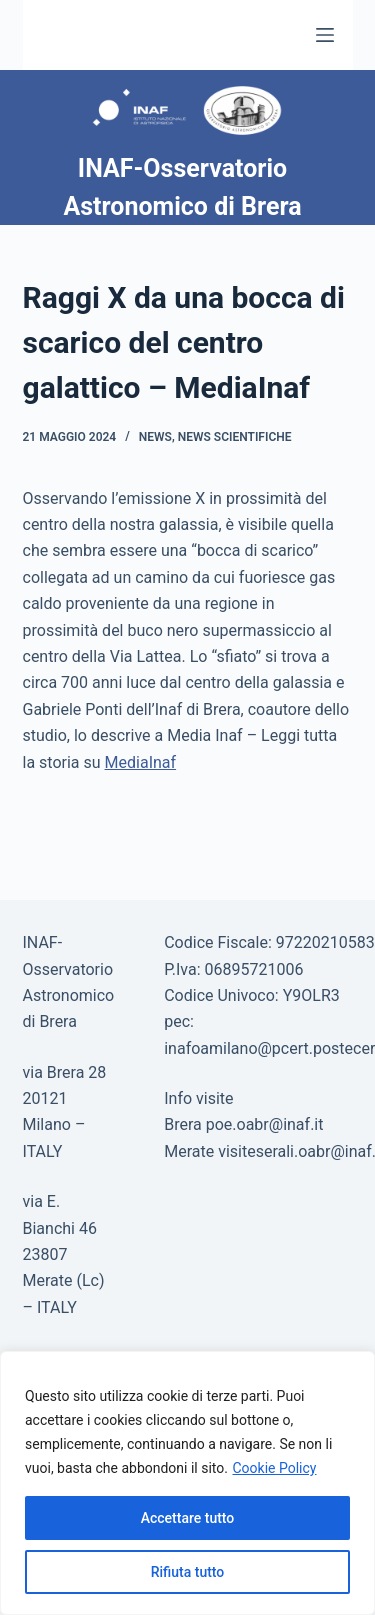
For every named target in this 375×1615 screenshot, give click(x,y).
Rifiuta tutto (188, 1572)
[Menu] (325, 35)
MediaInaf (141, 762)
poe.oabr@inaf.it (265, 1124)
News (155, 437)
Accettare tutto (188, 1518)
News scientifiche (235, 437)
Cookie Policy (274, 1468)
